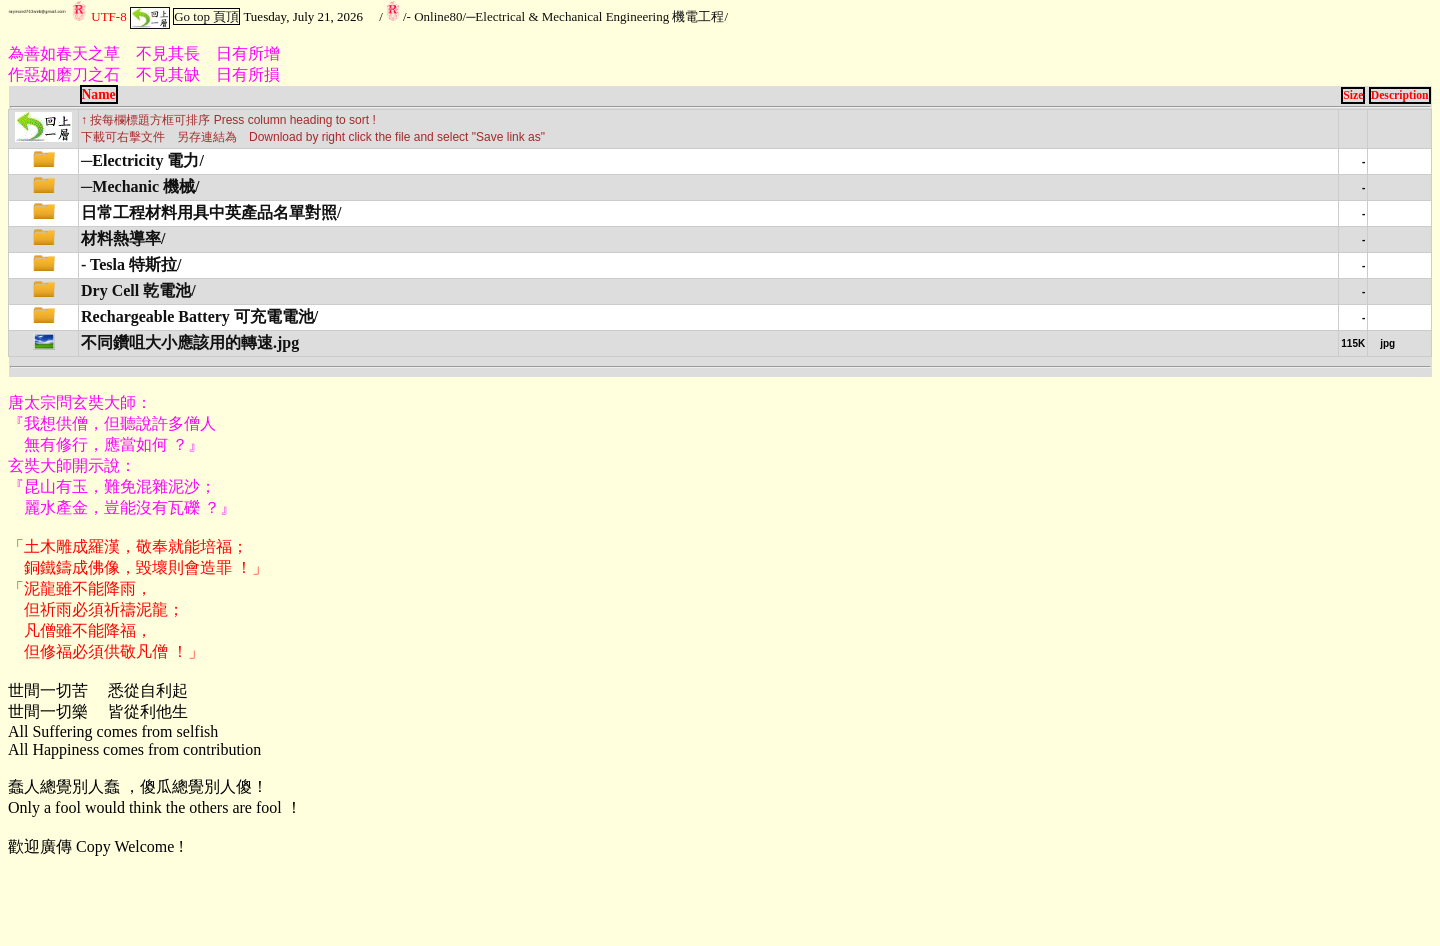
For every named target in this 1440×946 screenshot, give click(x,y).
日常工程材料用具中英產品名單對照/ (211, 212)
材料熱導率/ (123, 238)
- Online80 (435, 16)
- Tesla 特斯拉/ (131, 264)
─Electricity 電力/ (142, 160)
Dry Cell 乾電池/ (138, 290)
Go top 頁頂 (206, 16)
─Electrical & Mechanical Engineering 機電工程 (595, 16)
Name (99, 94)
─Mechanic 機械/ (140, 186)
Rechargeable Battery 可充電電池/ (199, 316)
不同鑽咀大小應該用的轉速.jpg (190, 342)
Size (1353, 95)
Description (1400, 95)
